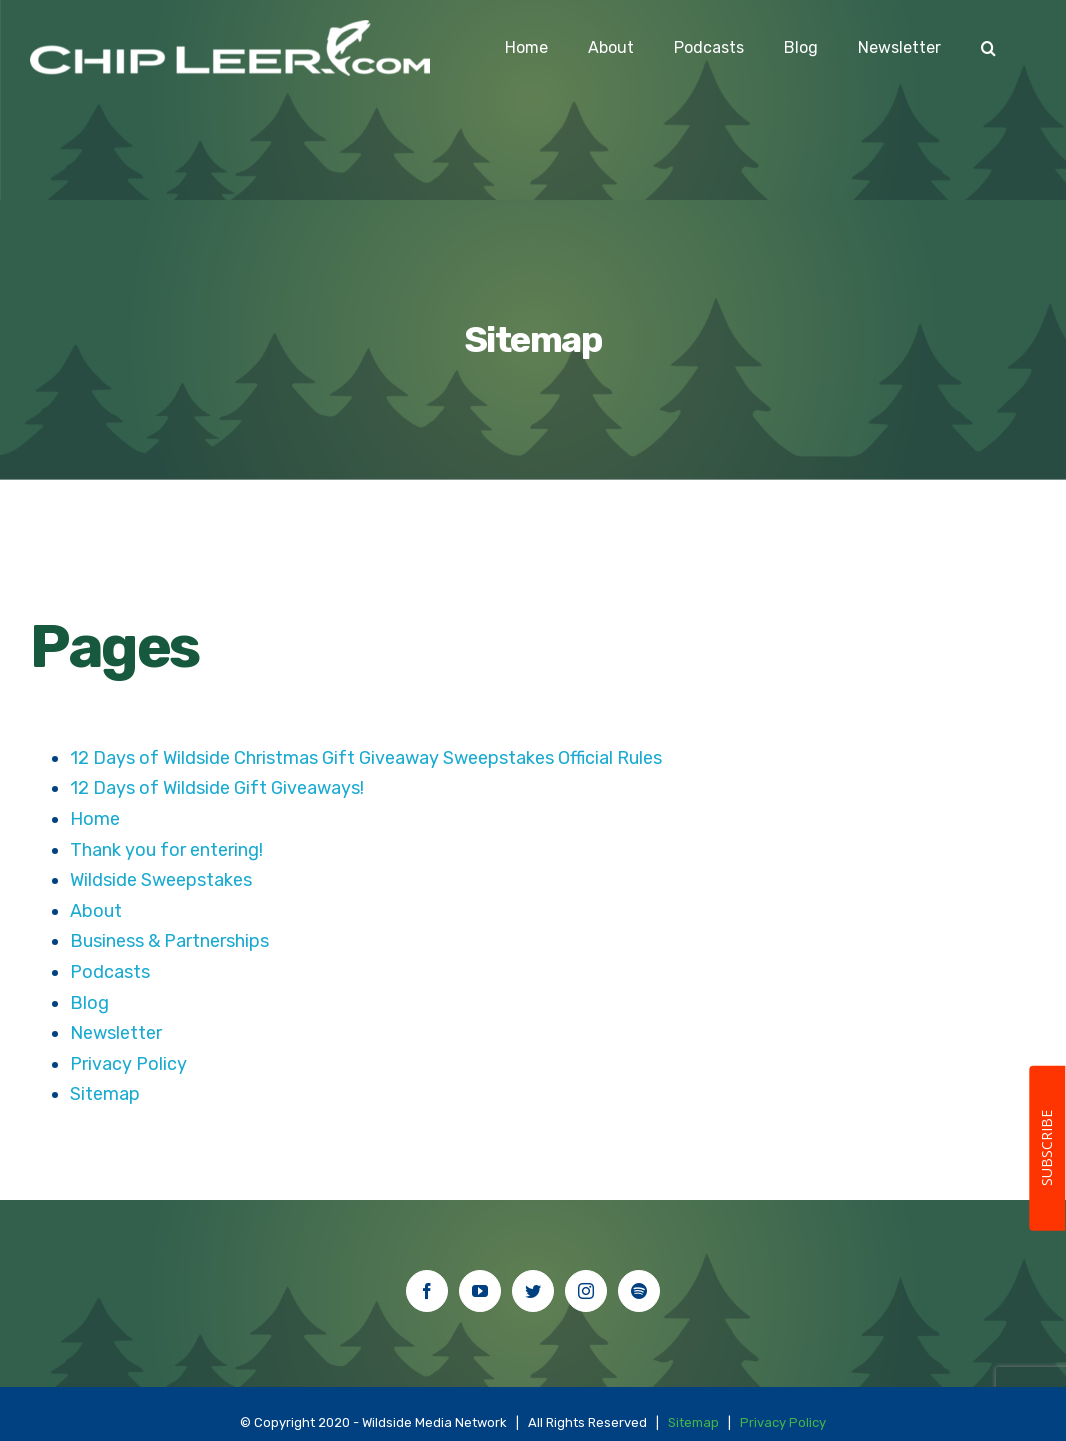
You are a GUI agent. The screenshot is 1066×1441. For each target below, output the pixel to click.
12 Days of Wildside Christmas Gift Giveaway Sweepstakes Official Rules (366, 758)
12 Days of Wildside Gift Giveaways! (217, 788)
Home (95, 819)
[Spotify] (639, 1291)
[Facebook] (427, 1291)
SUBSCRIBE (1046, 1149)
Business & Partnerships (169, 941)
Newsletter (116, 1033)
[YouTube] (480, 1291)
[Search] (988, 48)
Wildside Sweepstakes (161, 880)
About (96, 911)
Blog (89, 1003)
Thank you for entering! (166, 850)
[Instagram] (586, 1291)
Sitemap (105, 1094)
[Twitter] (533, 1291)
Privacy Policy (128, 1064)
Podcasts (110, 972)
